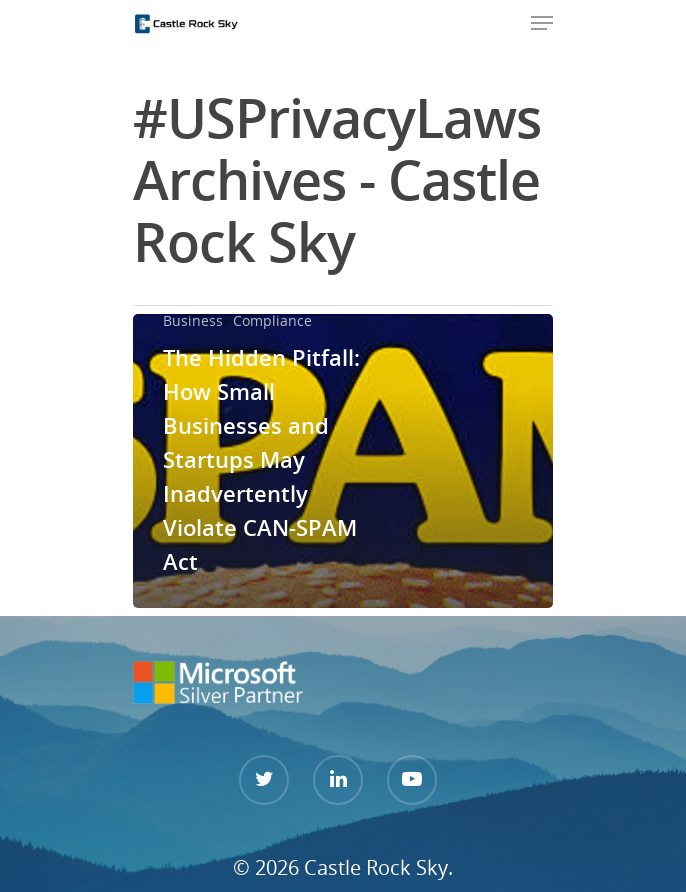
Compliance (272, 320)
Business (193, 320)
